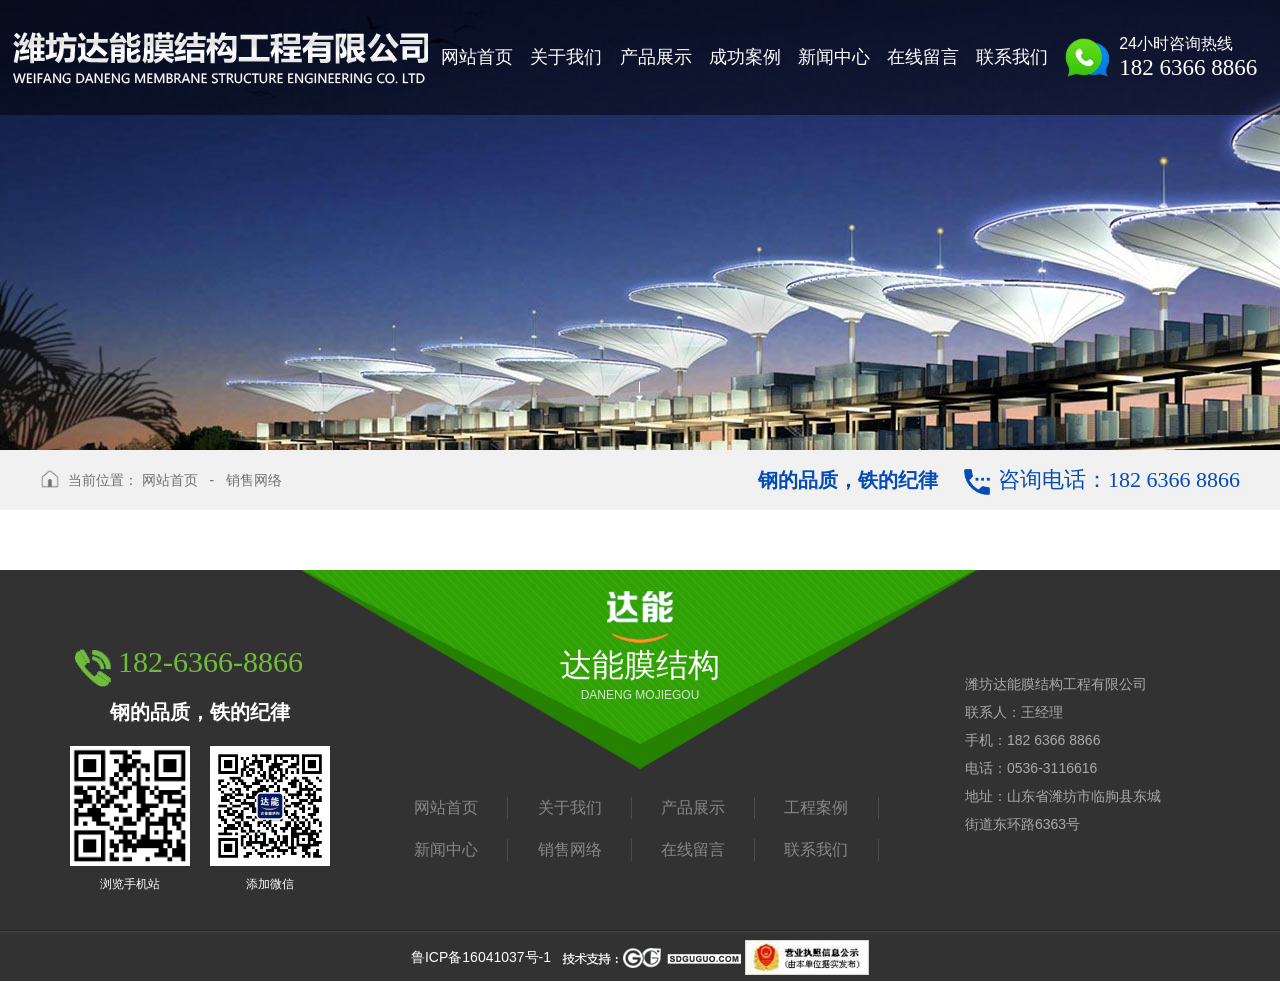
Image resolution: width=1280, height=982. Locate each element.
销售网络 (254, 480)
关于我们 (570, 807)
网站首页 (170, 480)
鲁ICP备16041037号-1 (481, 957)
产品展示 (693, 807)
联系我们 (816, 849)
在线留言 (693, 849)
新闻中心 (446, 849)
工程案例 (816, 807)
